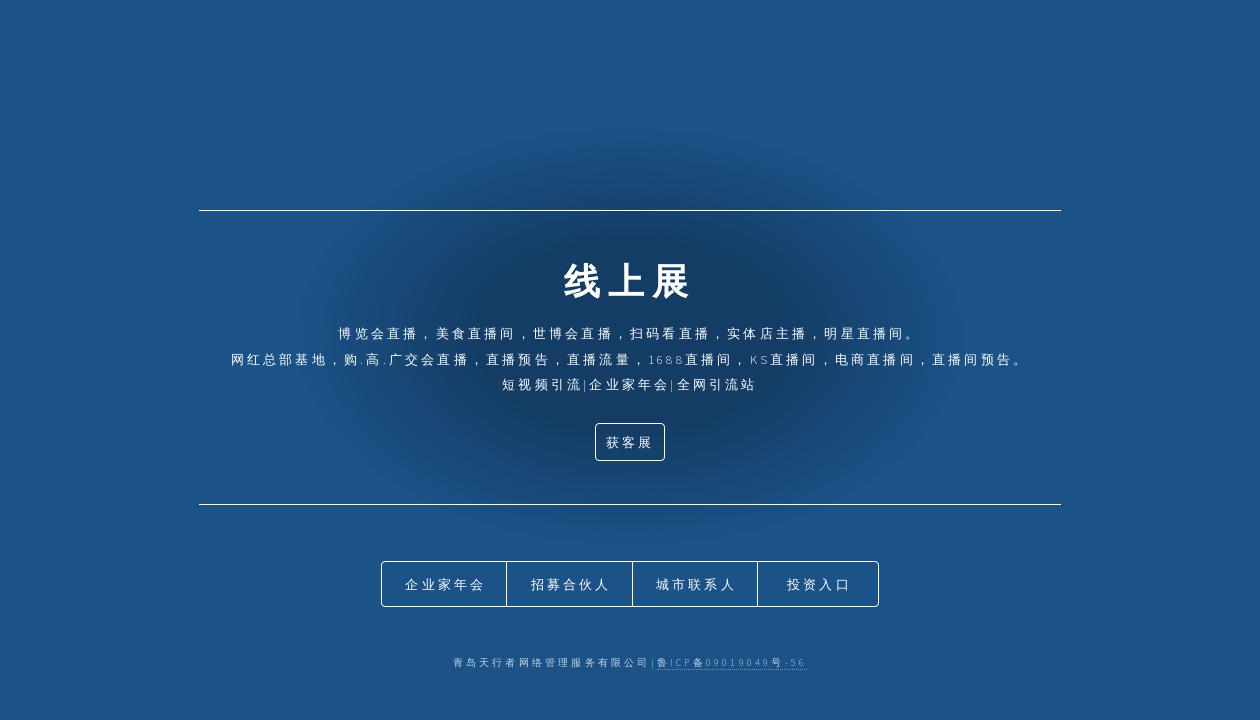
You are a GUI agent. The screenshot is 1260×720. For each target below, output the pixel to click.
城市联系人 (696, 584)
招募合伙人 (571, 584)
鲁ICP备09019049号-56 (732, 663)
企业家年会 (445, 584)
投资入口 (819, 584)
